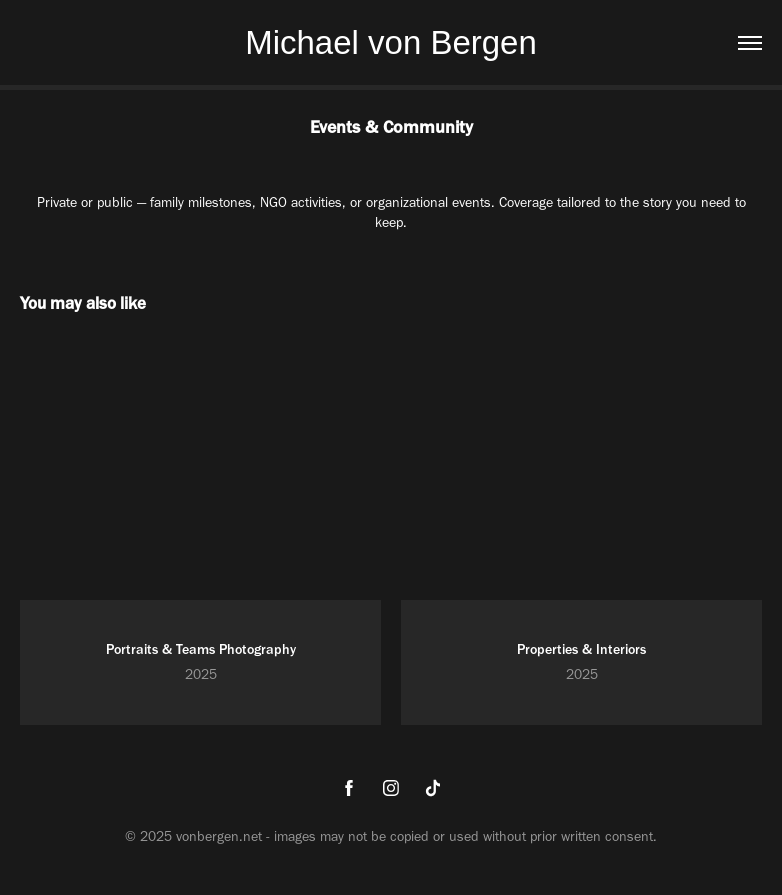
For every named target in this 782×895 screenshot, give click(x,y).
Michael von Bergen (391, 42)
